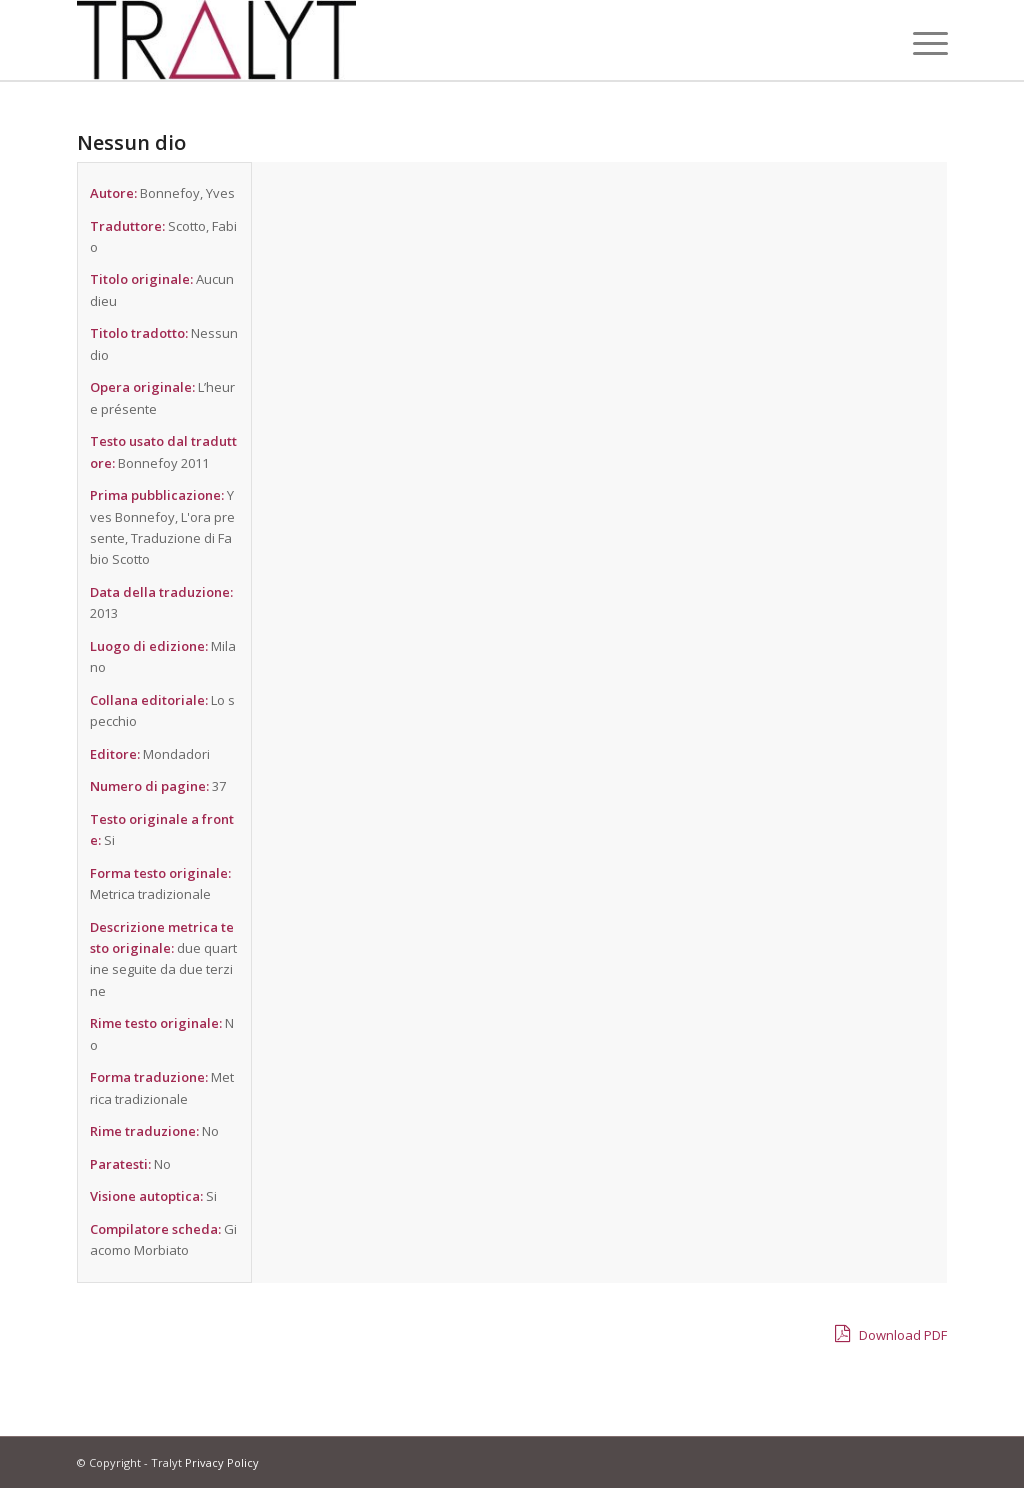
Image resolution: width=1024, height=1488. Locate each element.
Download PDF (891, 1334)
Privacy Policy (222, 1462)
